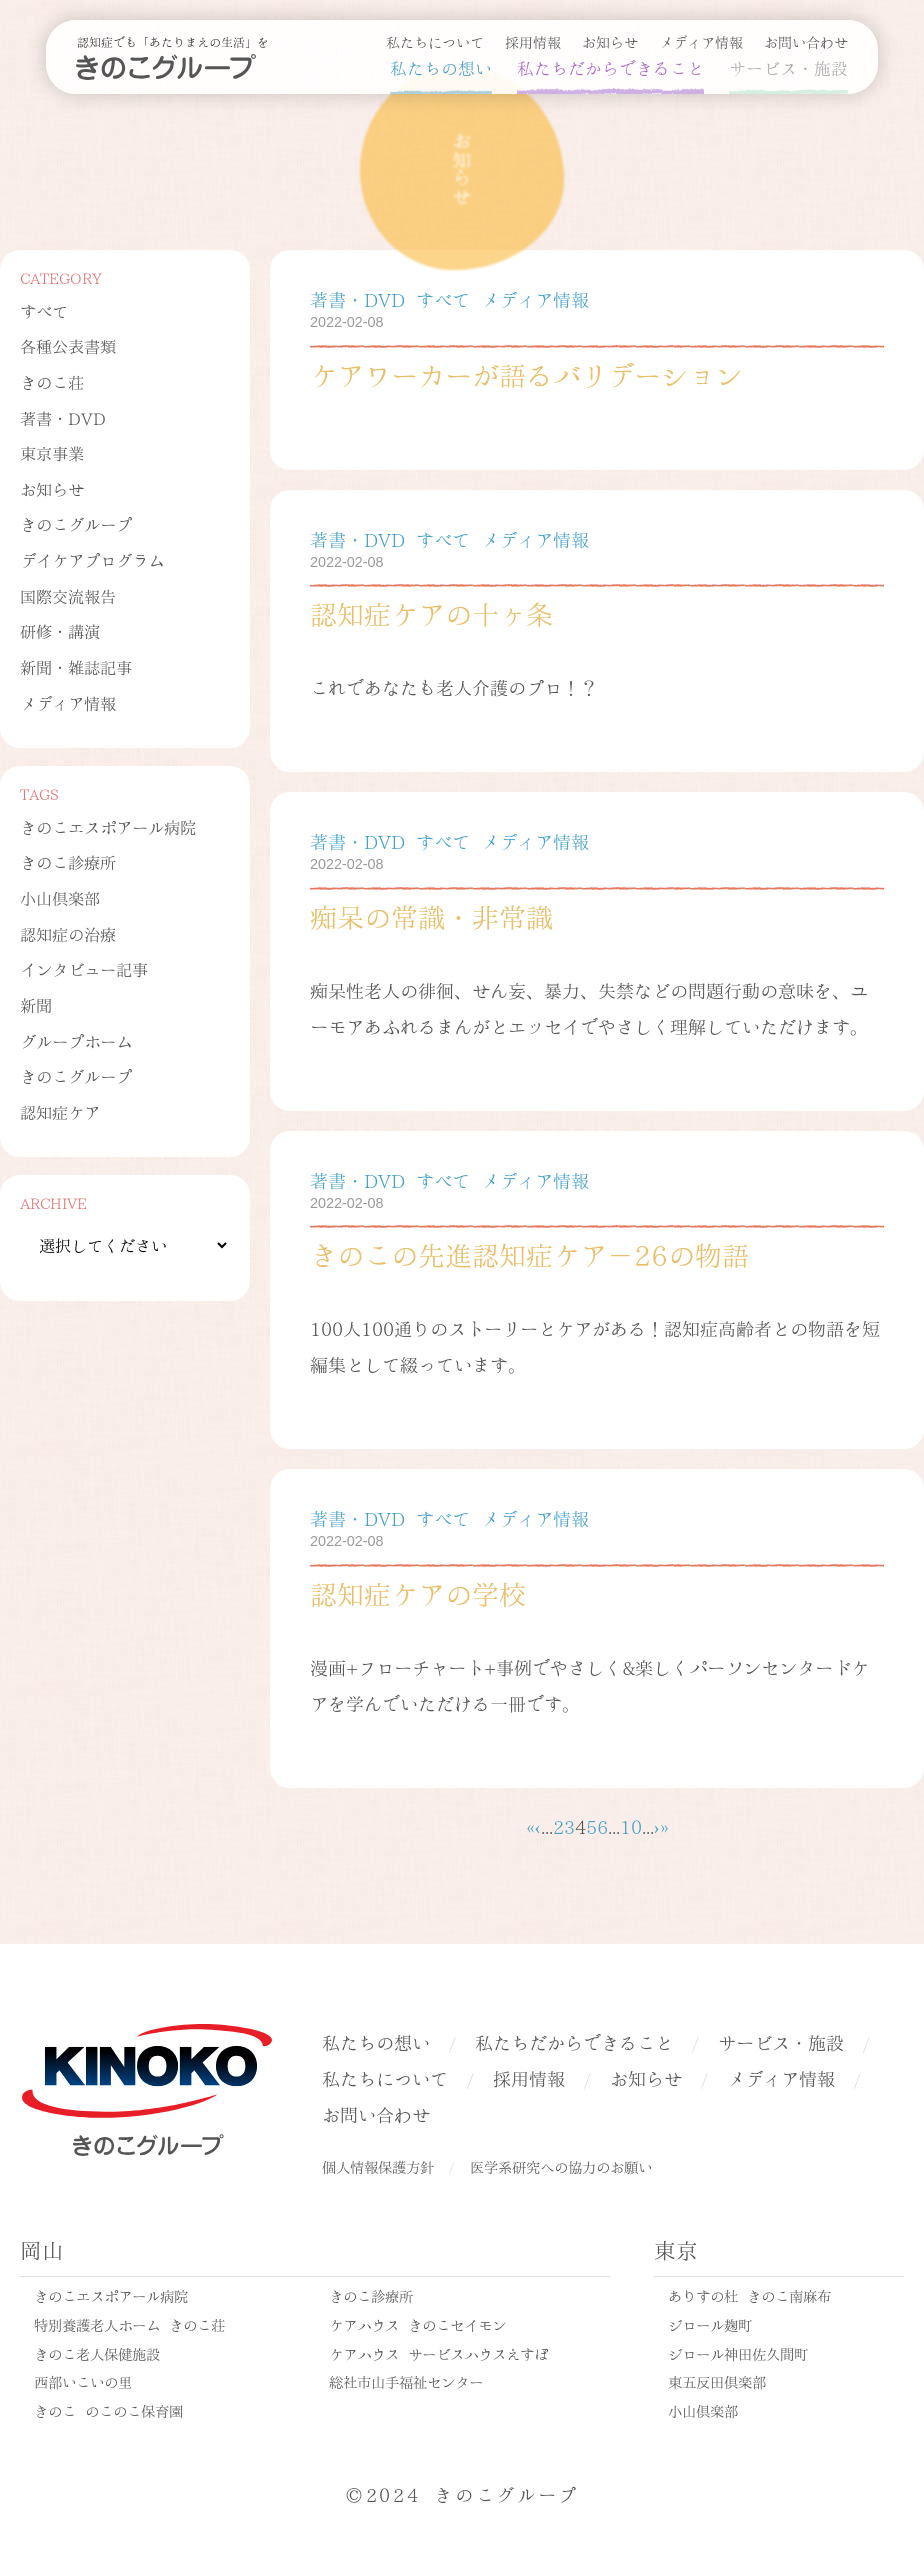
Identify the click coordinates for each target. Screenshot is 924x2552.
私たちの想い (441, 67)
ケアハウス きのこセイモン (417, 2324)
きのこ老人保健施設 (97, 2353)
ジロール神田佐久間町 (738, 2353)
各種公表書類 (68, 345)
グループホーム (76, 1040)
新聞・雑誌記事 (76, 666)
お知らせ (610, 41)
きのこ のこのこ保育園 (108, 2410)
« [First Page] (530, 1825)
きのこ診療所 (68, 861)
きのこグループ (76, 523)
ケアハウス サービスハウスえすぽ (438, 2353)
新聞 (36, 1004)
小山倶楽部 (60, 897)
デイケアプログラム (92, 559)
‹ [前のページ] (538, 1825)
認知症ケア (60, 1111)
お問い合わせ (806, 41)
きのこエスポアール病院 (108, 826)
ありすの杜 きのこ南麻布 (749, 2295)
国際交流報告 (68, 595)
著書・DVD (63, 417)
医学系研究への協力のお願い (561, 2166)
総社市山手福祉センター (406, 2381)
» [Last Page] (664, 1825)
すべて (44, 310)
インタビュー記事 (84, 968)
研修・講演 (60, 630)
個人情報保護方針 (378, 2166)
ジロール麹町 (710, 2324)
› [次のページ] (657, 1825)
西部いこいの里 (83, 2381)
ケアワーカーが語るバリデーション (526, 373)
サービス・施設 (788, 67)
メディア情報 (701, 41)
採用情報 (533, 41)
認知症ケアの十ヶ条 (431, 612)
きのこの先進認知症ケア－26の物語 (529, 1253)
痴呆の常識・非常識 (431, 915)
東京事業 (52, 452)
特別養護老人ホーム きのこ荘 (129, 2324)
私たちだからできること (610, 67)
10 (631, 1825)
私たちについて (435, 41)
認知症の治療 (68, 933)
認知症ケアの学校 (418, 1592)
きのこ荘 (52, 381)
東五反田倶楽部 (717, 2381)
